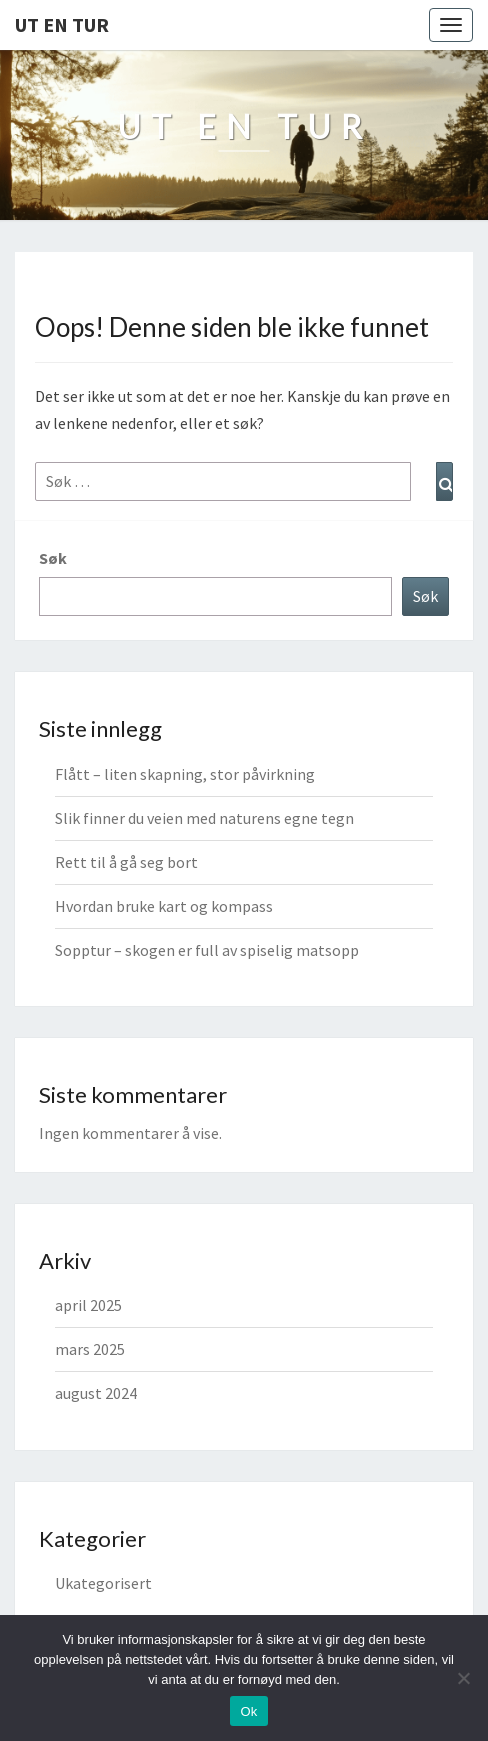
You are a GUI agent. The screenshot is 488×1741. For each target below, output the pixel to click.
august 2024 (96, 1393)
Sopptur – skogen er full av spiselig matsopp (207, 950)
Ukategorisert (103, 1583)
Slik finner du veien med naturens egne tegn (204, 818)
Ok (248, 1711)
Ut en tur (62, 24)
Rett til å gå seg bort (126, 862)
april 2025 (88, 1305)
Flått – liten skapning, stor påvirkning (185, 774)
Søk (53, 558)
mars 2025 (90, 1349)
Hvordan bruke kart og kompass (164, 906)
